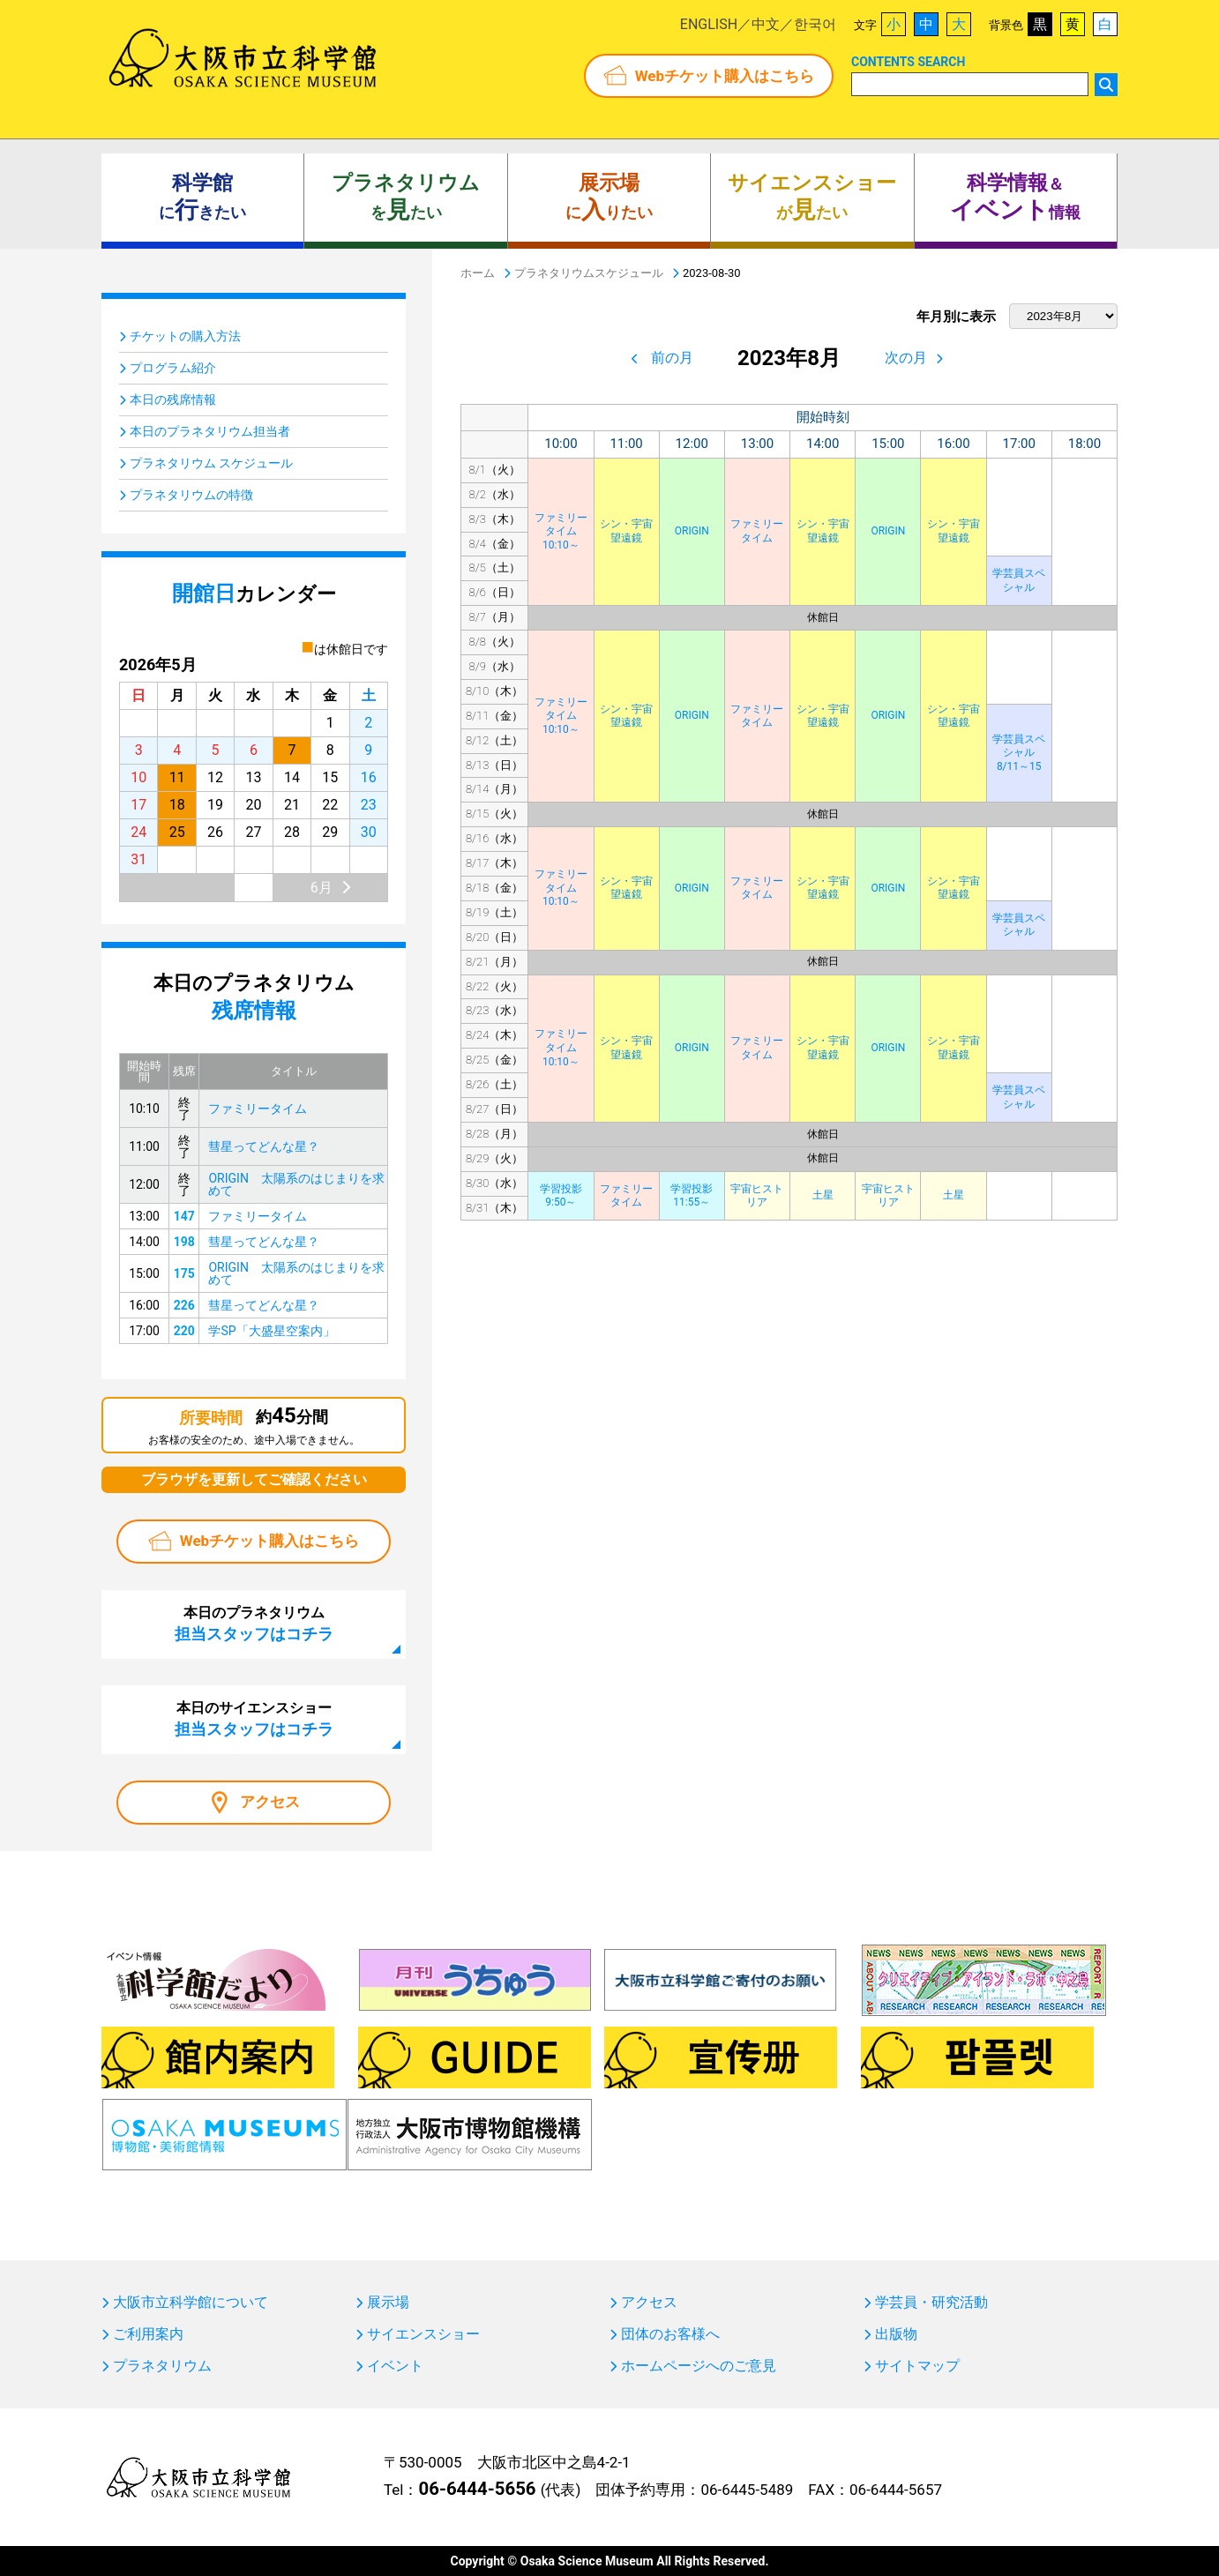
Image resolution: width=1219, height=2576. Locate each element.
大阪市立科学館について (190, 2303)
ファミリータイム (756, 531)
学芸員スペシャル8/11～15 (1018, 753)
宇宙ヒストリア (756, 1196)
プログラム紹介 (173, 368)
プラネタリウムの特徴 (191, 495)
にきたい (202, 197)
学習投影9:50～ (561, 1196)
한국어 (815, 24)
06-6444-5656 (476, 2488)
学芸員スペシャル (1018, 580)
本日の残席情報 (173, 399)
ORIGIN (692, 531)
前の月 (672, 357)
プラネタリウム (162, 2366)
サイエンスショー (423, 2334)
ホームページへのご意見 (698, 2366)
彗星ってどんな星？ (263, 1146)
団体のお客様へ (670, 2334)
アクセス (270, 1802)
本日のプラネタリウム (254, 1623)
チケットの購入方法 (185, 336)
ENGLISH (708, 24)
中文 (766, 24)
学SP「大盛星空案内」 (271, 1331)
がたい (812, 197)
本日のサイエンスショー (254, 1718)
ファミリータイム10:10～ (561, 531)
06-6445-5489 (746, 2489)
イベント (395, 2366)
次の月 (906, 357)
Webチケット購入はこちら (724, 76)
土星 (823, 1195)
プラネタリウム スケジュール (211, 463)
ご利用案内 (148, 2334)
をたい (406, 197)
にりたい (609, 197)
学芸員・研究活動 (931, 2303)
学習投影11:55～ (691, 1196)
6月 (321, 887)
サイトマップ (917, 2366)
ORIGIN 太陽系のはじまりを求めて (296, 1184)
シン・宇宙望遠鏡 (626, 531)
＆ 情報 (1015, 197)
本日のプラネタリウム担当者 (210, 431)
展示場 (388, 2303)
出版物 (896, 2334)
